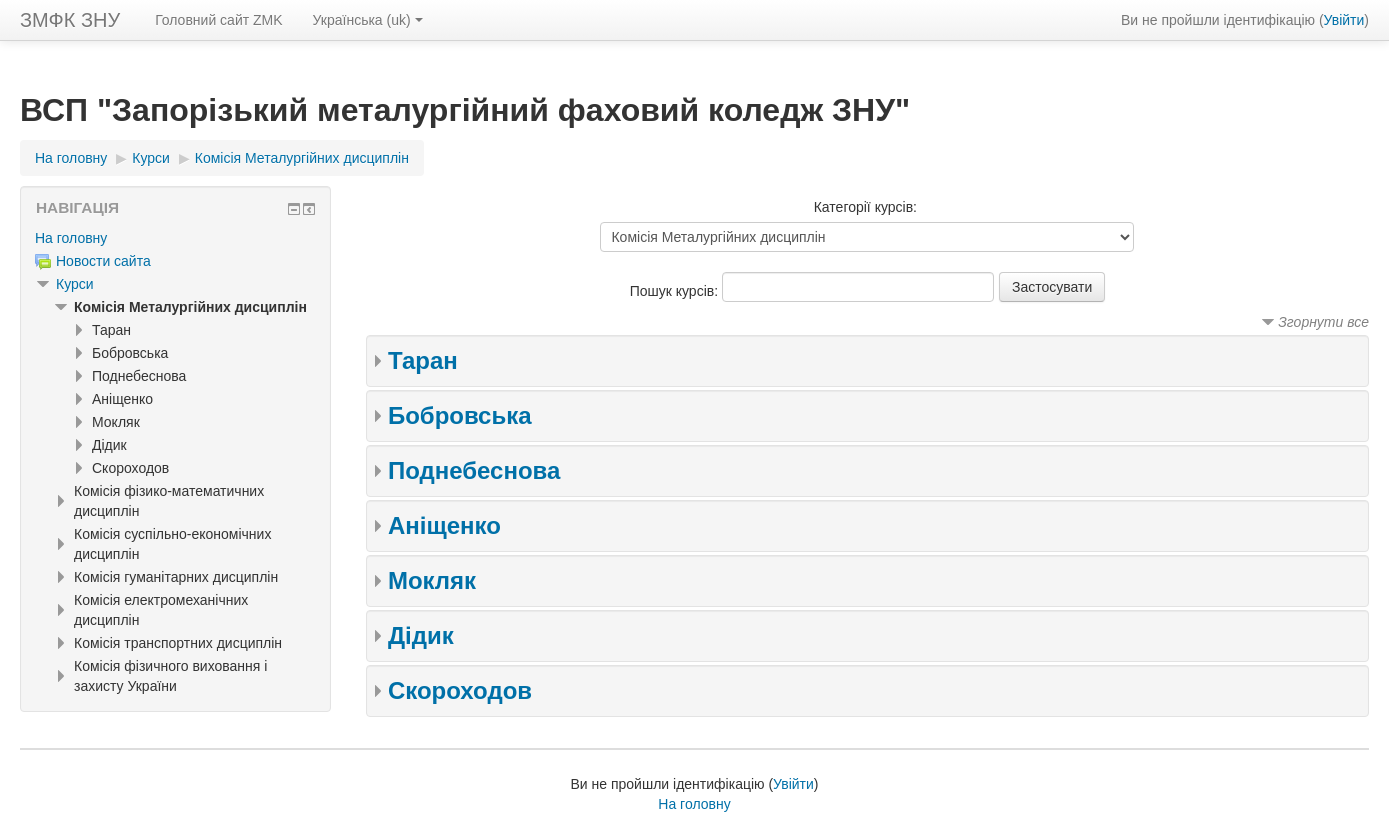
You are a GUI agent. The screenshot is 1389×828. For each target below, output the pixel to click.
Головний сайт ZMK (218, 20)
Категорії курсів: (865, 207)
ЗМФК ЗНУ (70, 20)
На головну (71, 238)
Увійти (1344, 20)
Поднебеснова (474, 470)
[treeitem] (175, 238)
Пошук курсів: (676, 291)
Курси (75, 284)
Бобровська (460, 415)
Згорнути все (1323, 322)
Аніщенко (444, 525)
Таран (423, 360)
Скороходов (460, 690)
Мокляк (432, 580)
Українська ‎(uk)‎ (368, 20)
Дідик (421, 635)
